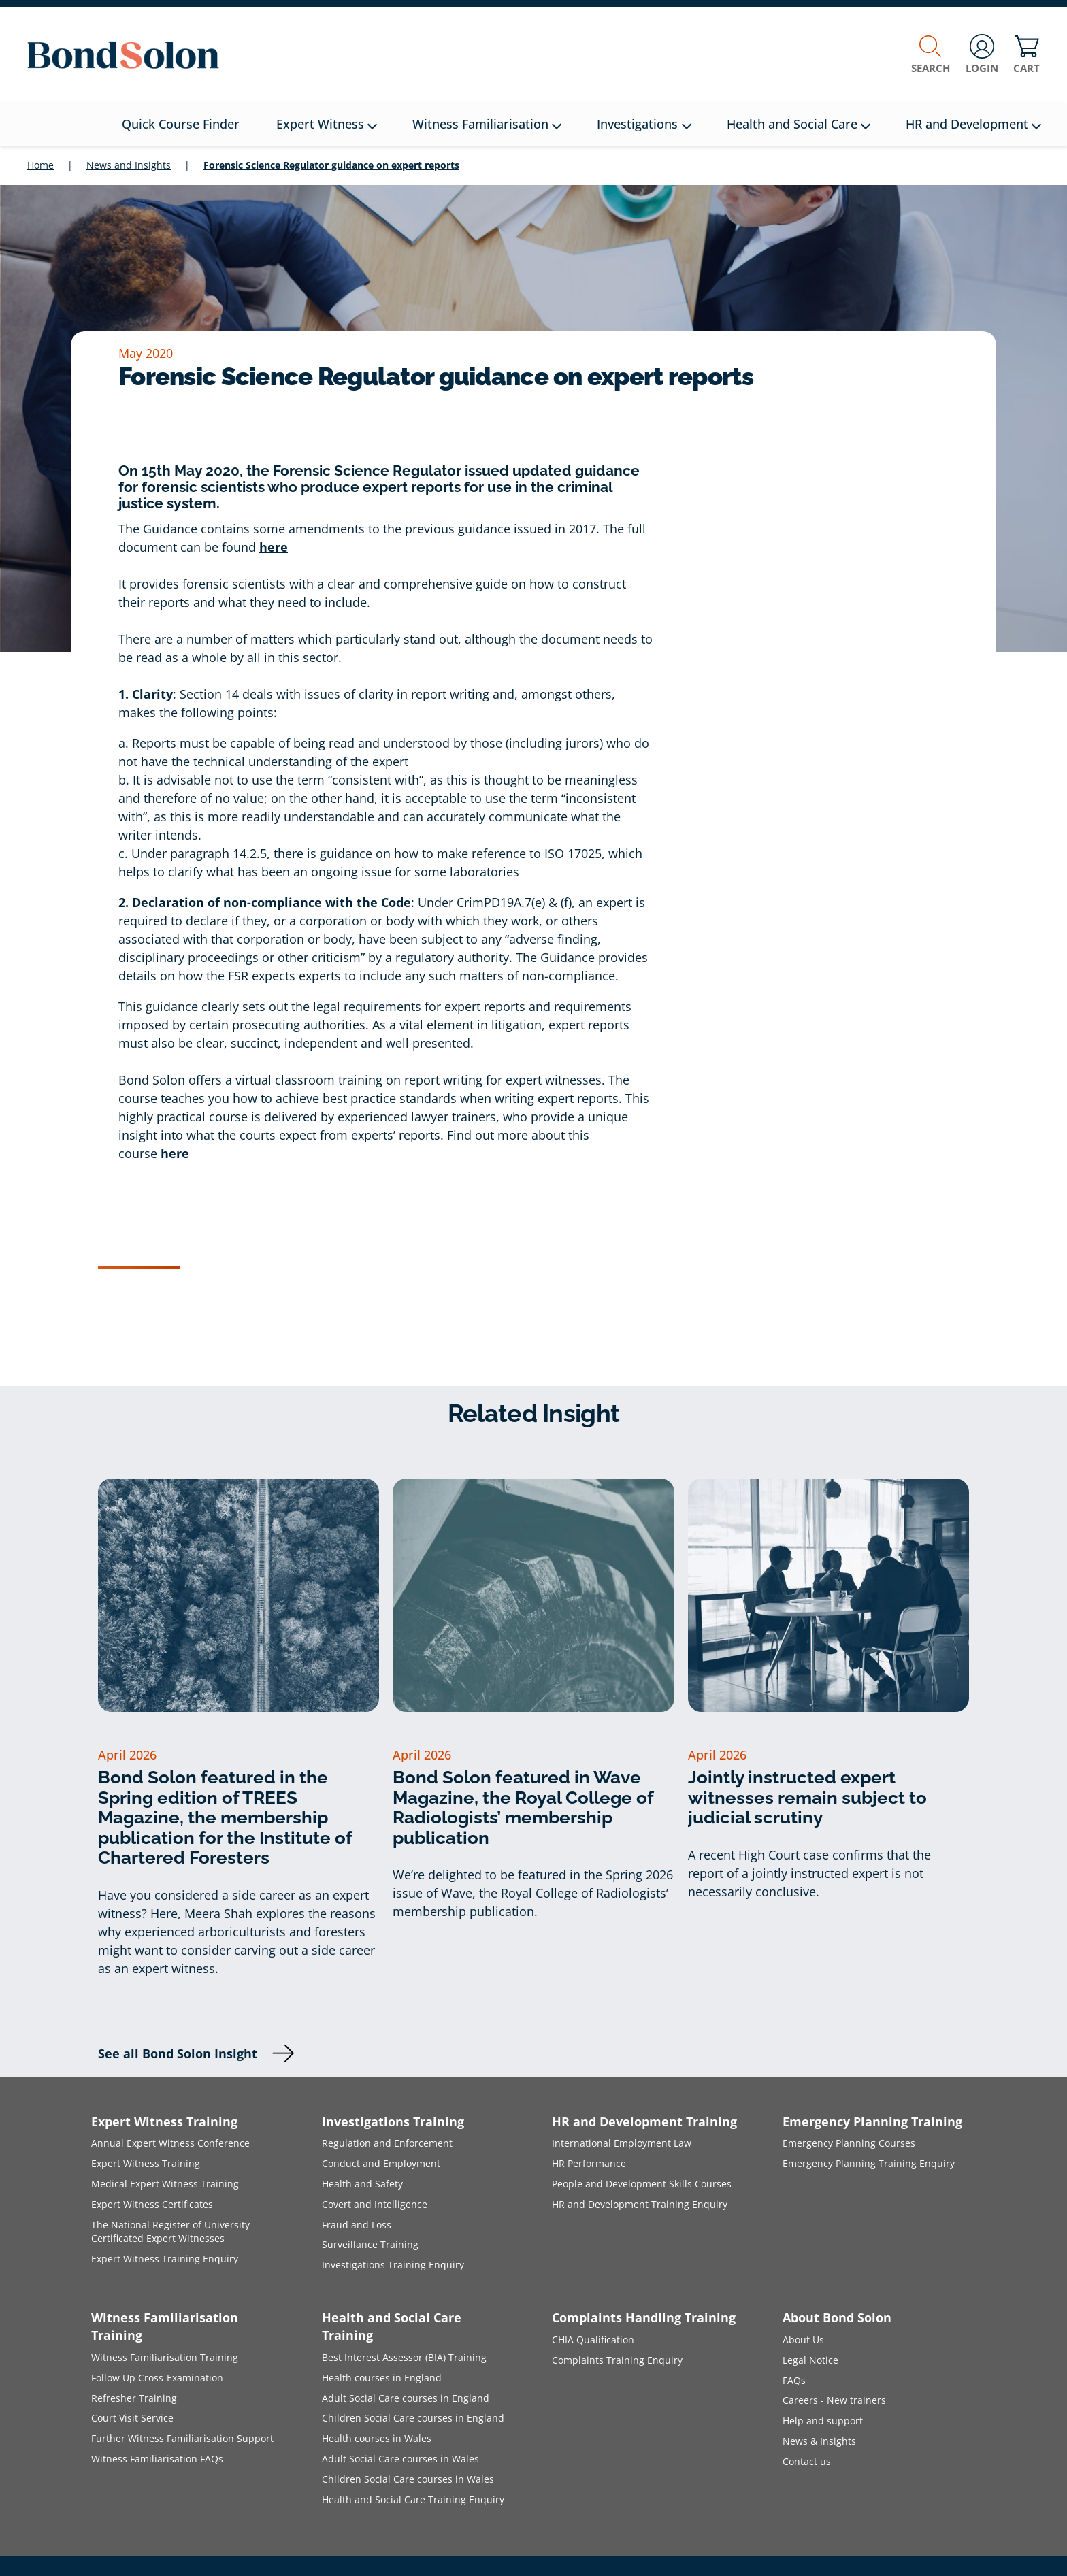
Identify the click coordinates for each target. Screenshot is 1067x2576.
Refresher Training (134, 2398)
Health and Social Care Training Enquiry (413, 2499)
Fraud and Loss (356, 2224)
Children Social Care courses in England (413, 2417)
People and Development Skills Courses (642, 2183)
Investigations (644, 124)
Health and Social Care (798, 124)
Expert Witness (326, 124)
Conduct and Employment (381, 2163)
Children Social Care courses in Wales (408, 2479)
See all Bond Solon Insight (177, 2053)
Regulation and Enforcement (387, 2142)
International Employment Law (621, 2142)
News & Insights (819, 2440)
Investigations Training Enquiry (393, 2264)
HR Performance (589, 2163)
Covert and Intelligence (374, 2204)
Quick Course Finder (181, 124)
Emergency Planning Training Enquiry (869, 2163)
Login (982, 55)
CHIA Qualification (593, 2339)
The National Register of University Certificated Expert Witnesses (170, 2231)
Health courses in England (382, 2377)
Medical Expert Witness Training (165, 2183)
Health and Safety (362, 2183)
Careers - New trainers (834, 2400)
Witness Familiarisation (486, 124)
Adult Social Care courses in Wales (400, 2458)
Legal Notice (810, 2360)
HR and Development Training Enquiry (639, 2204)
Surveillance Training (370, 2244)
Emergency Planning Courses (849, 2142)
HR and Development (973, 124)
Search (930, 55)
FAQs (794, 2380)
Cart (1026, 55)
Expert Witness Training (145, 2163)
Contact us (807, 2461)
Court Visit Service (132, 2417)
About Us (803, 2339)
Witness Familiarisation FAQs (157, 2458)
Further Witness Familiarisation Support (182, 2438)
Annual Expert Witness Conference (170, 2142)
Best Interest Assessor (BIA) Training (404, 2357)
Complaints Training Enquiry (617, 2360)
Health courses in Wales (376, 2438)
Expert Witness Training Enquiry (164, 2258)
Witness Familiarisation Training (164, 2357)
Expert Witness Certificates (152, 2204)
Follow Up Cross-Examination (157, 2377)
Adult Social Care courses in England (405, 2398)
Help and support (823, 2420)
